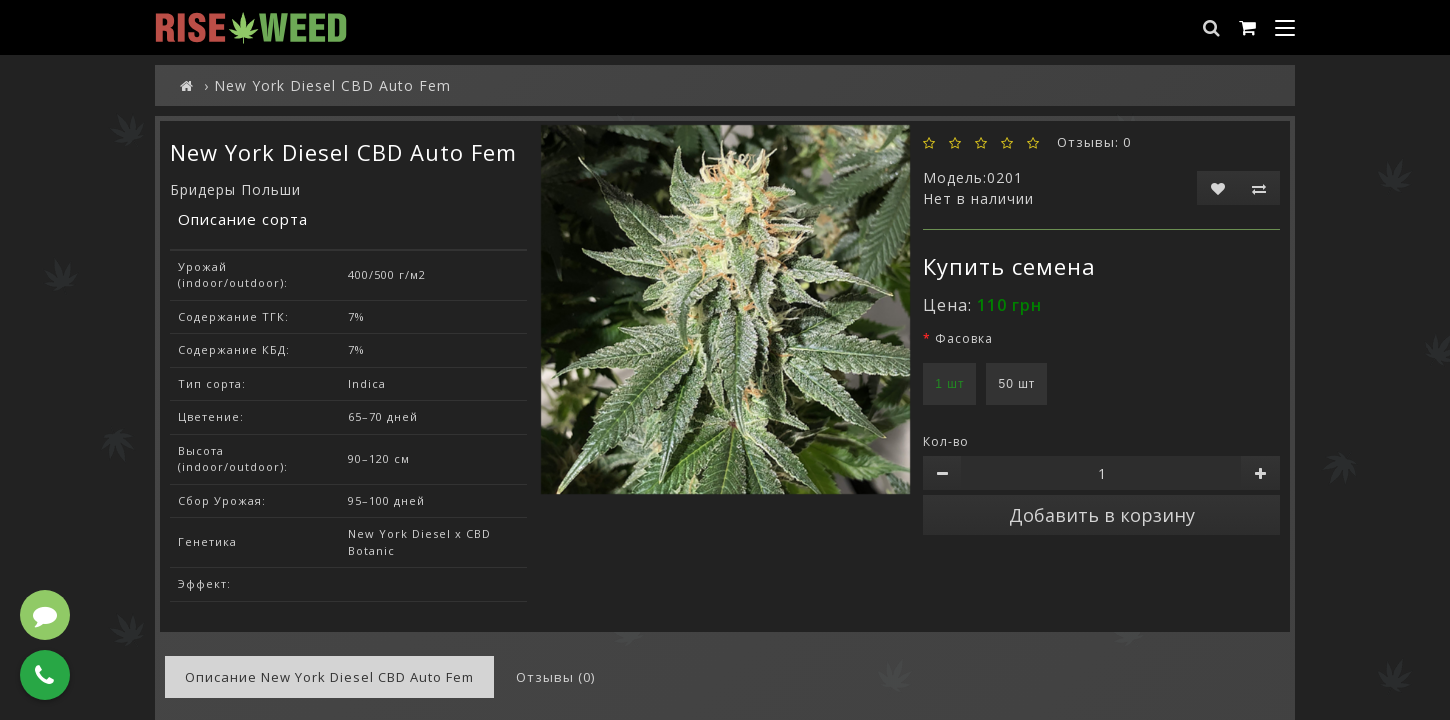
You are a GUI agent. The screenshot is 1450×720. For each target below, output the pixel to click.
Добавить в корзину (1102, 515)
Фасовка (964, 338)
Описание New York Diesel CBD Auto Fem (329, 677)
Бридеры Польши (235, 189)
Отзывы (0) (555, 677)
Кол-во (946, 441)
